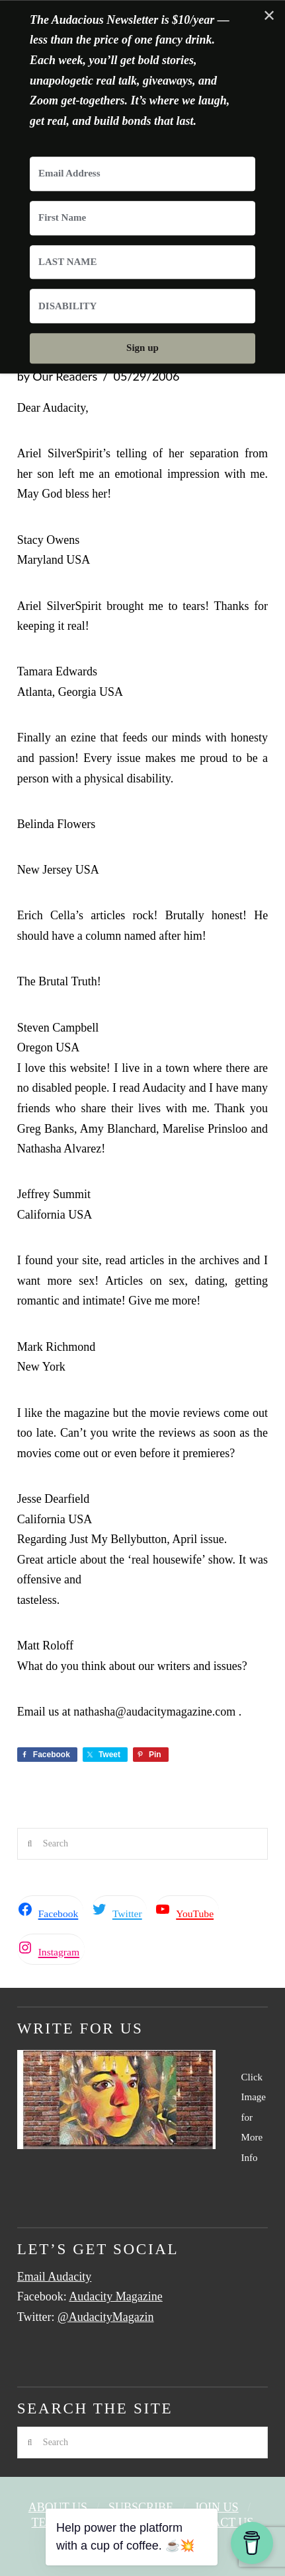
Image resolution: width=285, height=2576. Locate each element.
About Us (57, 2507)
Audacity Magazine (115, 2296)
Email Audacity (54, 2276)
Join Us (216, 2507)
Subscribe (140, 2507)
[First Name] (142, 218)
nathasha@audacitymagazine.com (154, 1711)
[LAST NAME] (142, 262)
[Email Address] (142, 174)
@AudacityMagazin (106, 2317)
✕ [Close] (269, 15)
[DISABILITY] (142, 306)
